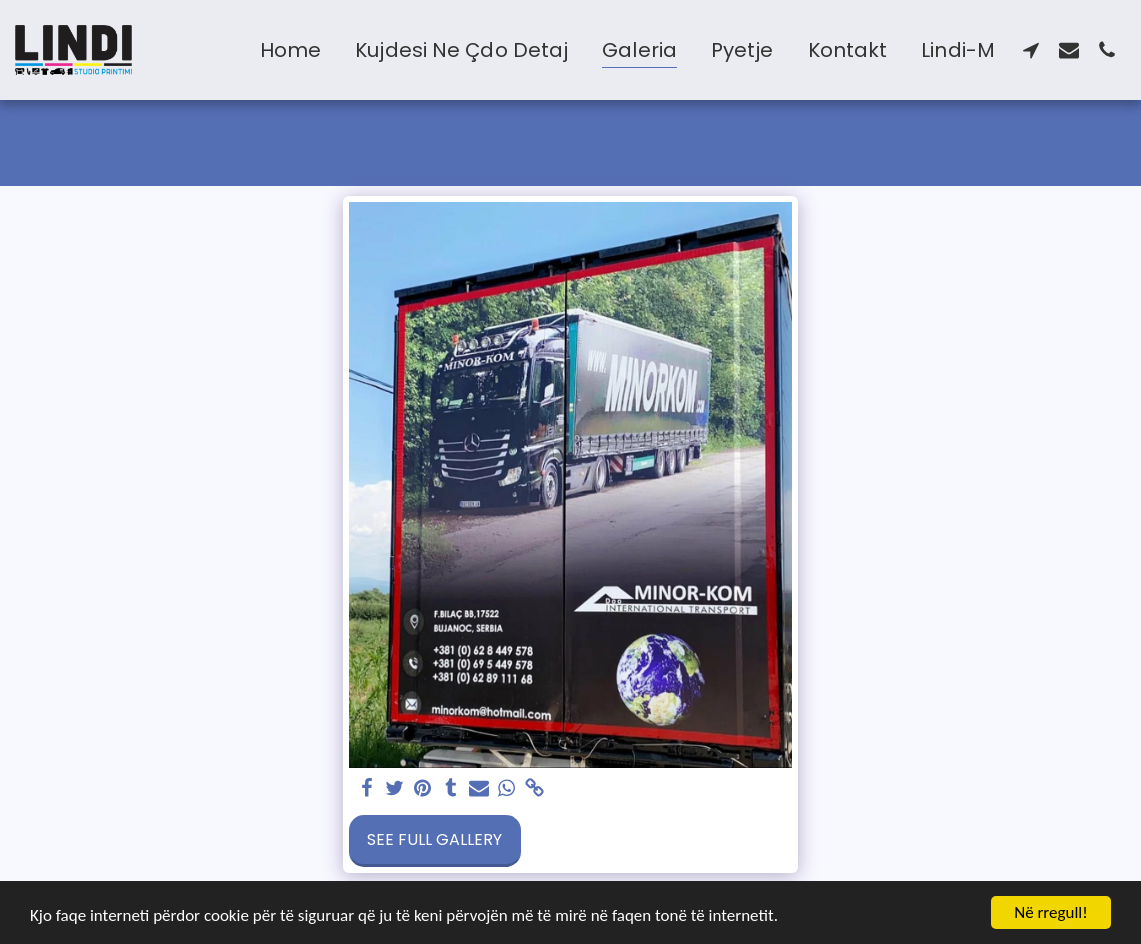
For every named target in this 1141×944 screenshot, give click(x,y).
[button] (1031, 49)
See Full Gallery (434, 839)
